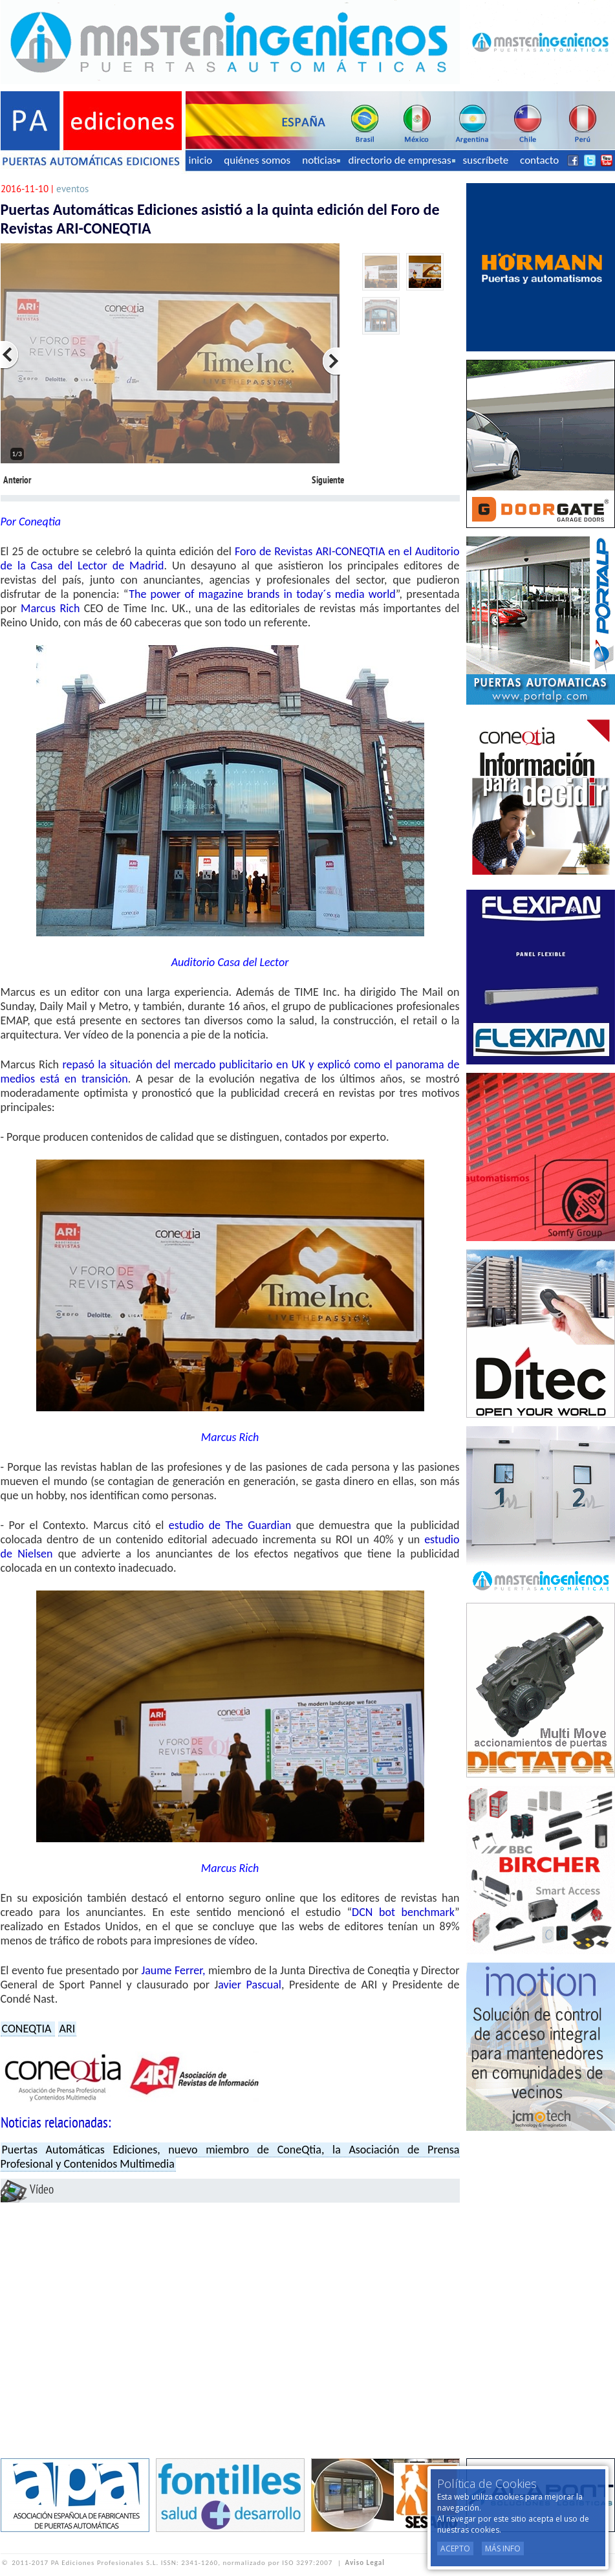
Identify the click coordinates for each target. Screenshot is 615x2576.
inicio (201, 160)
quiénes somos (257, 160)
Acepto (455, 2548)
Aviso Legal (365, 2563)
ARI (67, 2028)
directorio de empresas (401, 160)
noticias (321, 160)
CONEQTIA (28, 2028)
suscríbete (486, 160)
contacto (539, 160)
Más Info (503, 2548)
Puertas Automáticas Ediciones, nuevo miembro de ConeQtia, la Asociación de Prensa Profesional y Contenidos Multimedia (230, 2156)
